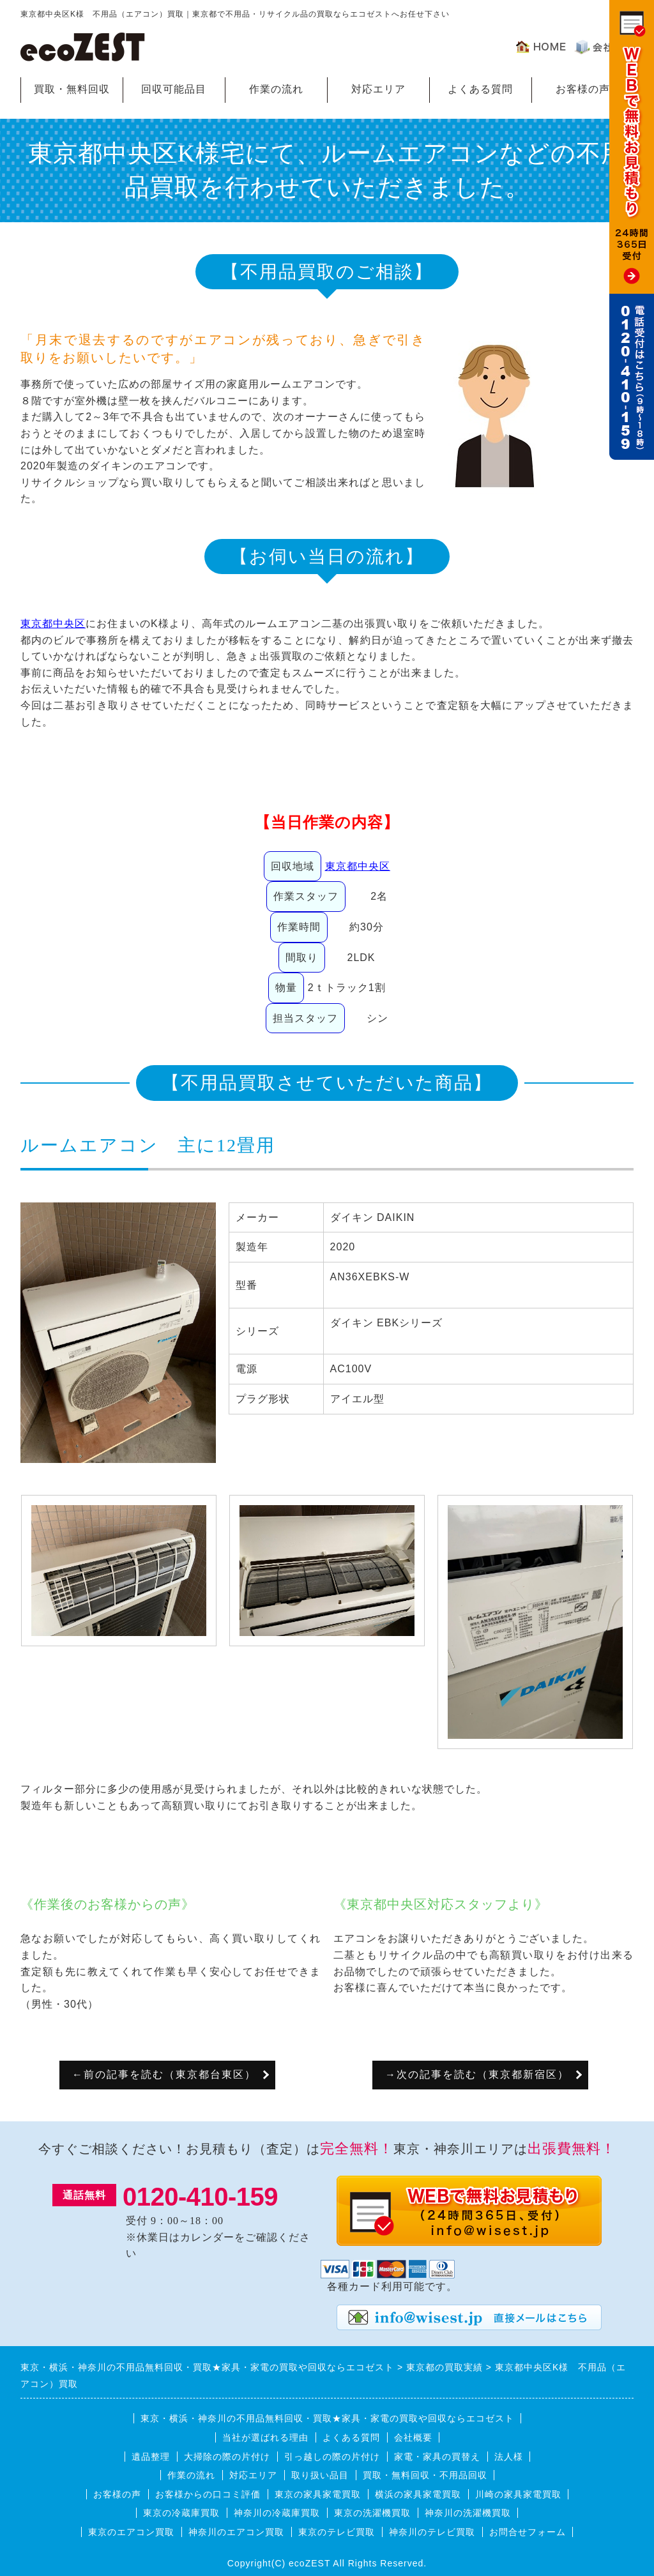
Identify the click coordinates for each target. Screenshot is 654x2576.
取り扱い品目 (320, 2475)
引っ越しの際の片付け (332, 2456)
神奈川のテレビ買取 (432, 2532)
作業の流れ (276, 89)
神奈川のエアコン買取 (236, 2532)
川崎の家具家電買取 (518, 2494)
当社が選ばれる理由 (265, 2437)
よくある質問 (480, 89)
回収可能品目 (173, 89)
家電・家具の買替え (437, 2456)
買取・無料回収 (72, 89)
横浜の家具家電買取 (418, 2494)
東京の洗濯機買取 (372, 2513)
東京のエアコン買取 (131, 2532)
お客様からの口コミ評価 (208, 2494)
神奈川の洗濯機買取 (468, 2513)
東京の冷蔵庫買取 (181, 2513)
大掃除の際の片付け (227, 2456)
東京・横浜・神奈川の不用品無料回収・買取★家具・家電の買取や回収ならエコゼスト (327, 2418)
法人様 (508, 2456)
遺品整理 (151, 2456)
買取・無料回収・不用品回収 (425, 2475)
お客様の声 (583, 89)
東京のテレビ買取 (336, 2532)
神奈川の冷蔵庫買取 (277, 2513)
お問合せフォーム (527, 2532)
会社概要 (413, 2437)
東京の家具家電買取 (318, 2494)
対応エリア (378, 89)
